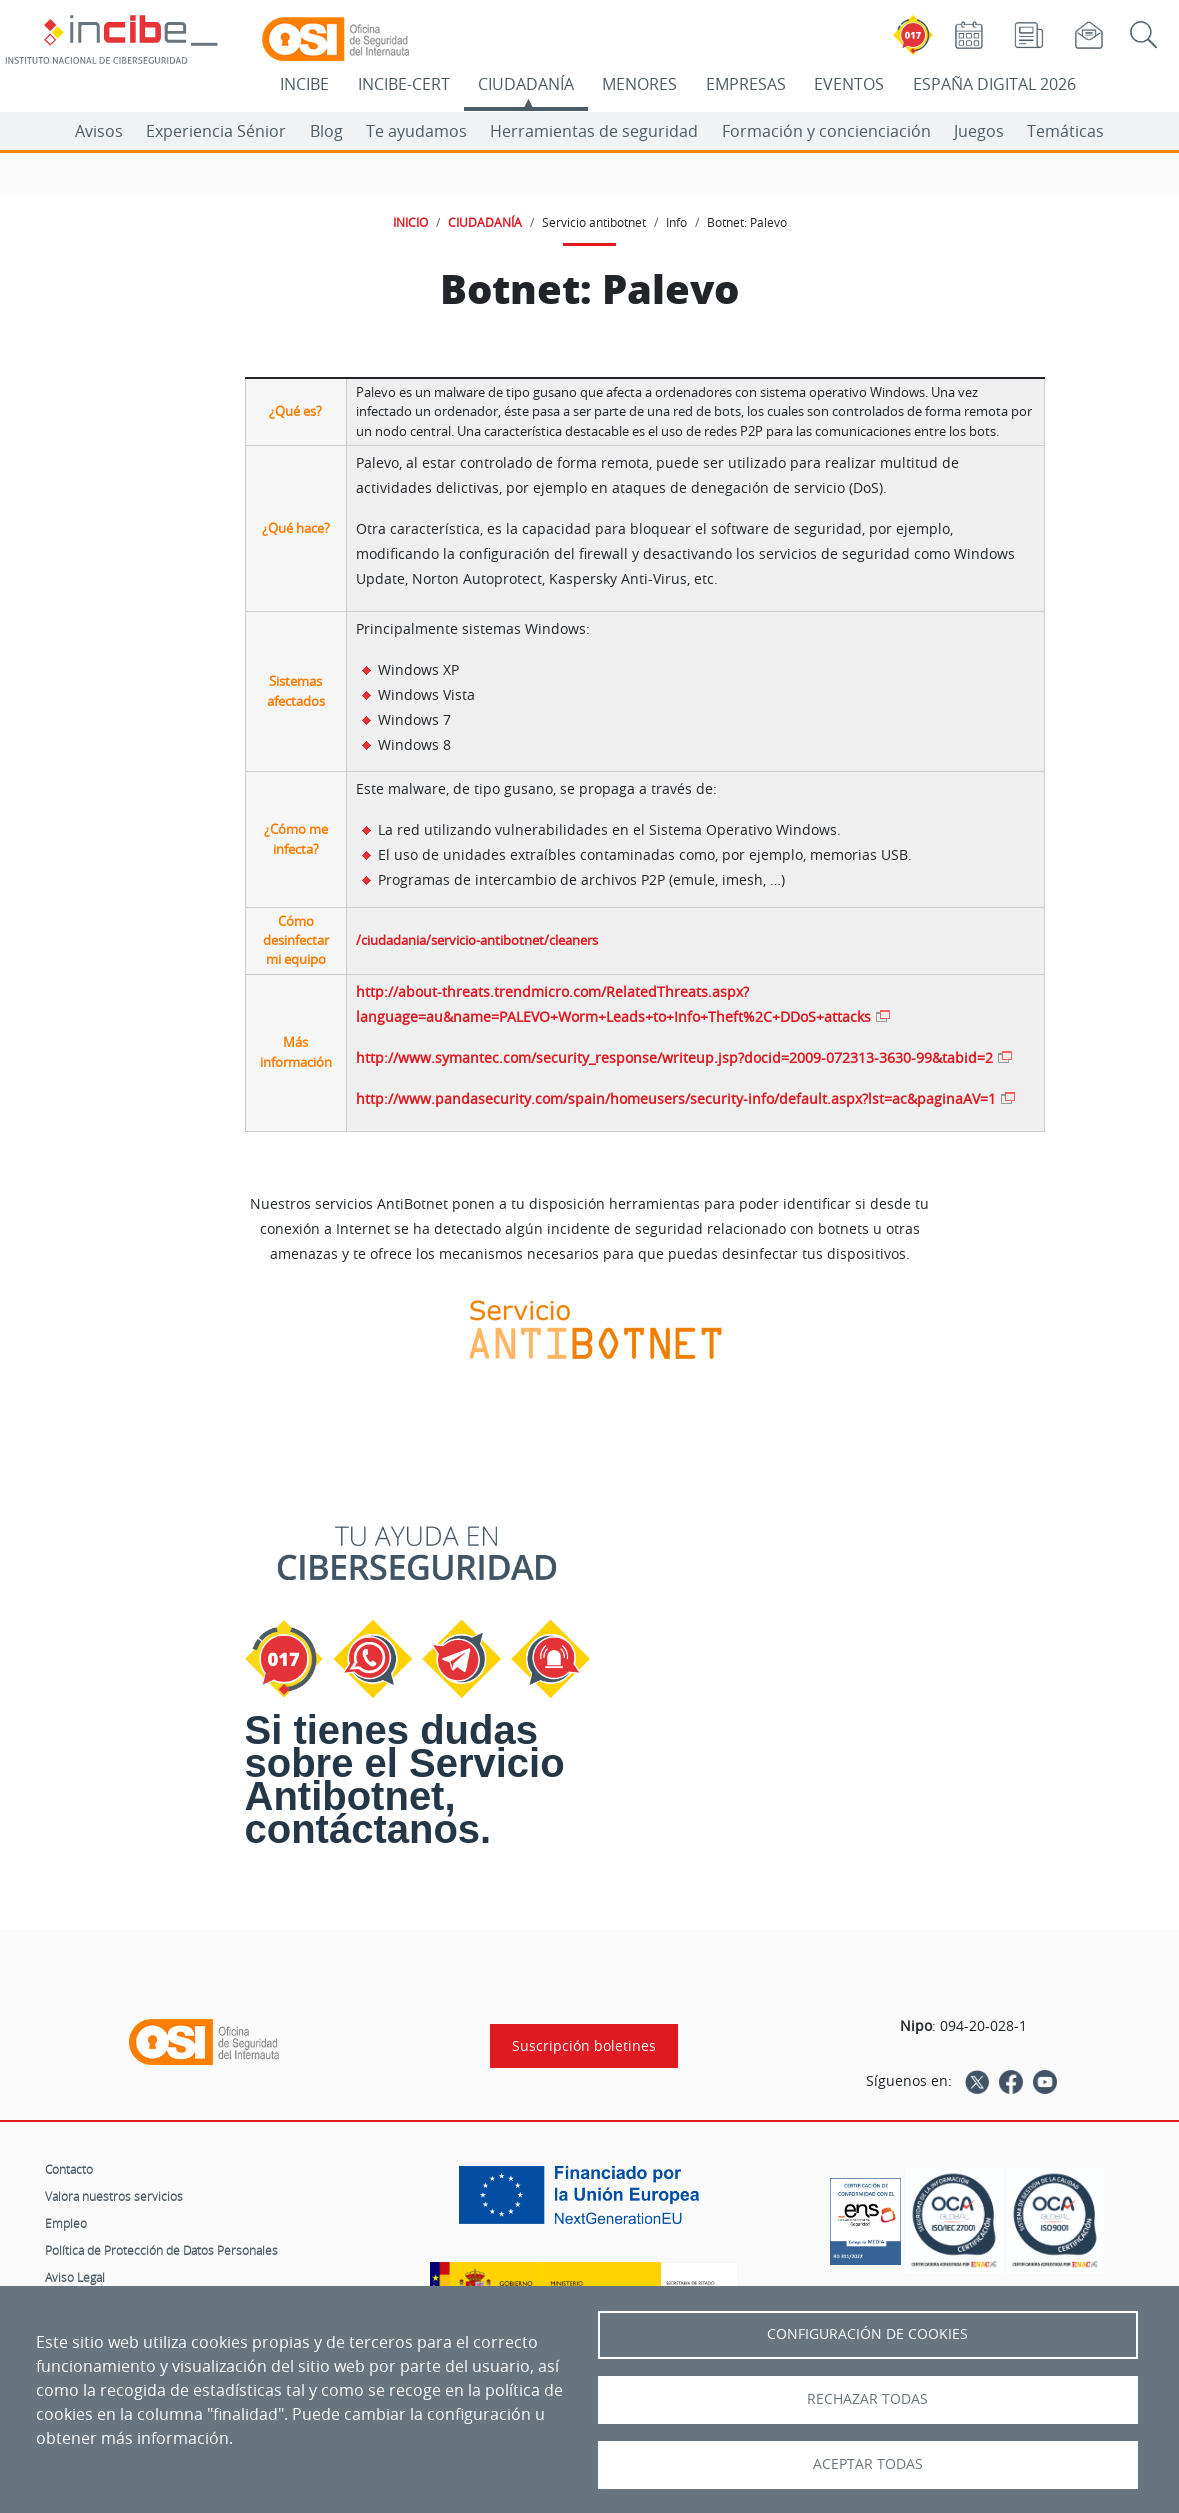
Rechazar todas (867, 2399)
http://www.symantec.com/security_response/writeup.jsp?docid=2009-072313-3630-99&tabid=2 (674, 1057)
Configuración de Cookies (867, 2334)
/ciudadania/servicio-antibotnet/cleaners (477, 940)
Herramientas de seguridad (594, 131)
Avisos (99, 131)
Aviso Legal (75, 2277)
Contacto (69, 2169)
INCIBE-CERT (404, 84)
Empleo (66, 2223)
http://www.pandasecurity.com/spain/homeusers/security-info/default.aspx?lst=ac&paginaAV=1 (676, 1098)
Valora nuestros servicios (114, 2196)
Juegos (979, 131)
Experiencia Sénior (216, 131)
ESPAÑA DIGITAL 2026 (994, 84)
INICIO (410, 222)
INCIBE (304, 84)
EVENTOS (849, 84)
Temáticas (1065, 131)
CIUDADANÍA (526, 84)
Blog (326, 131)
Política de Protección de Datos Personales (161, 2250)
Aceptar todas (868, 2464)
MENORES (639, 84)
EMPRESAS (746, 84)
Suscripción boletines (584, 2046)
